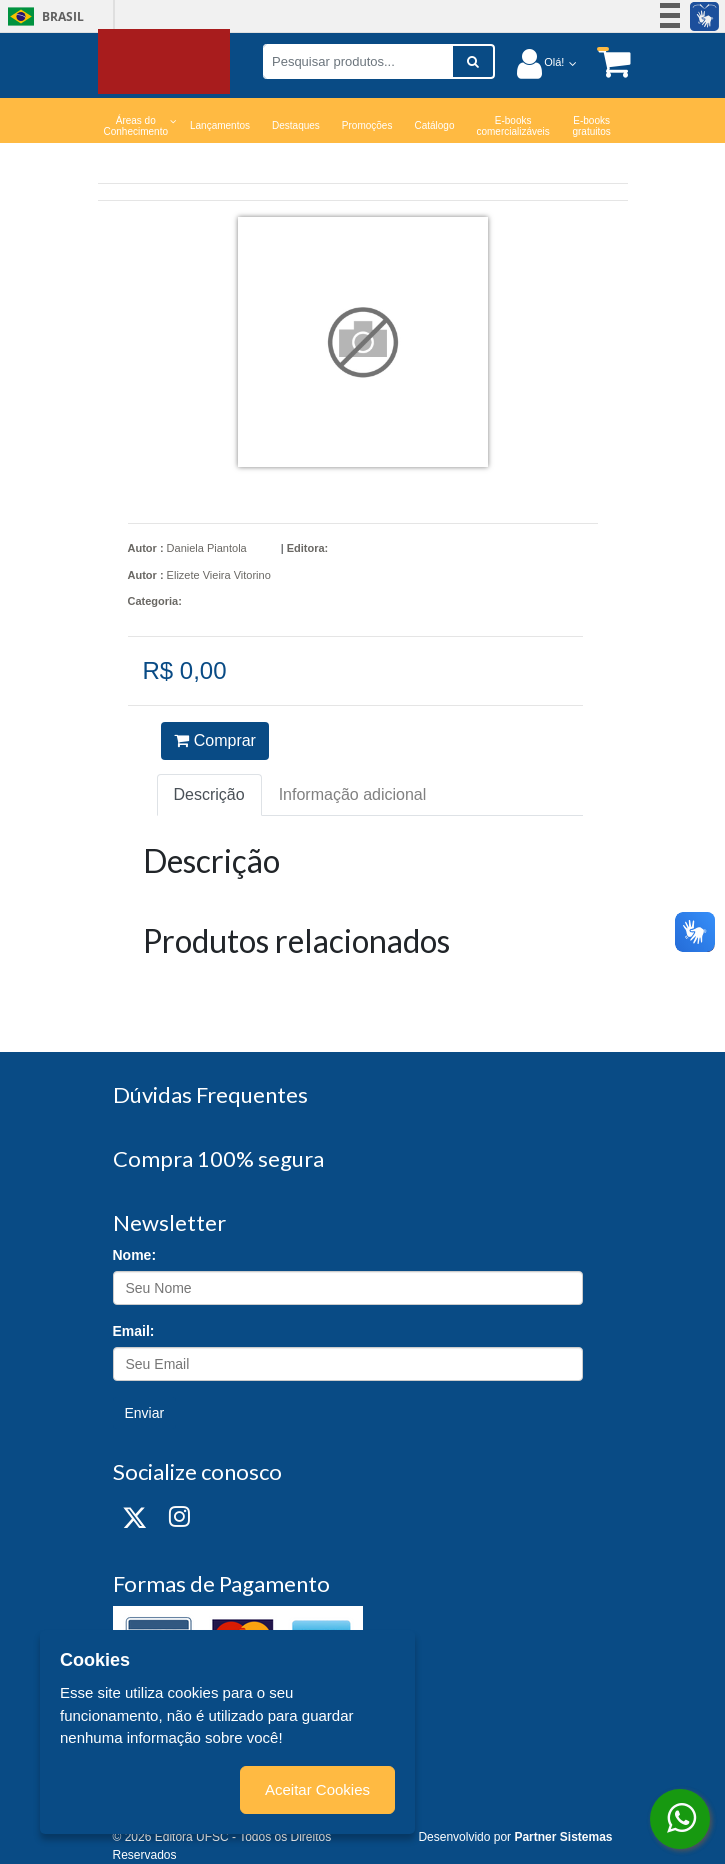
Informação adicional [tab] (353, 794)
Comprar (215, 740)
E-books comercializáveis (512, 126)
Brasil (42, 16)
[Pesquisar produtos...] (358, 61)
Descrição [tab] (209, 794)
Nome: (135, 1255)
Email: (134, 1331)
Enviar (145, 1413)
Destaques (296, 125)
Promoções (367, 125)
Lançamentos (220, 125)
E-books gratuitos (591, 126)
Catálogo (434, 125)
